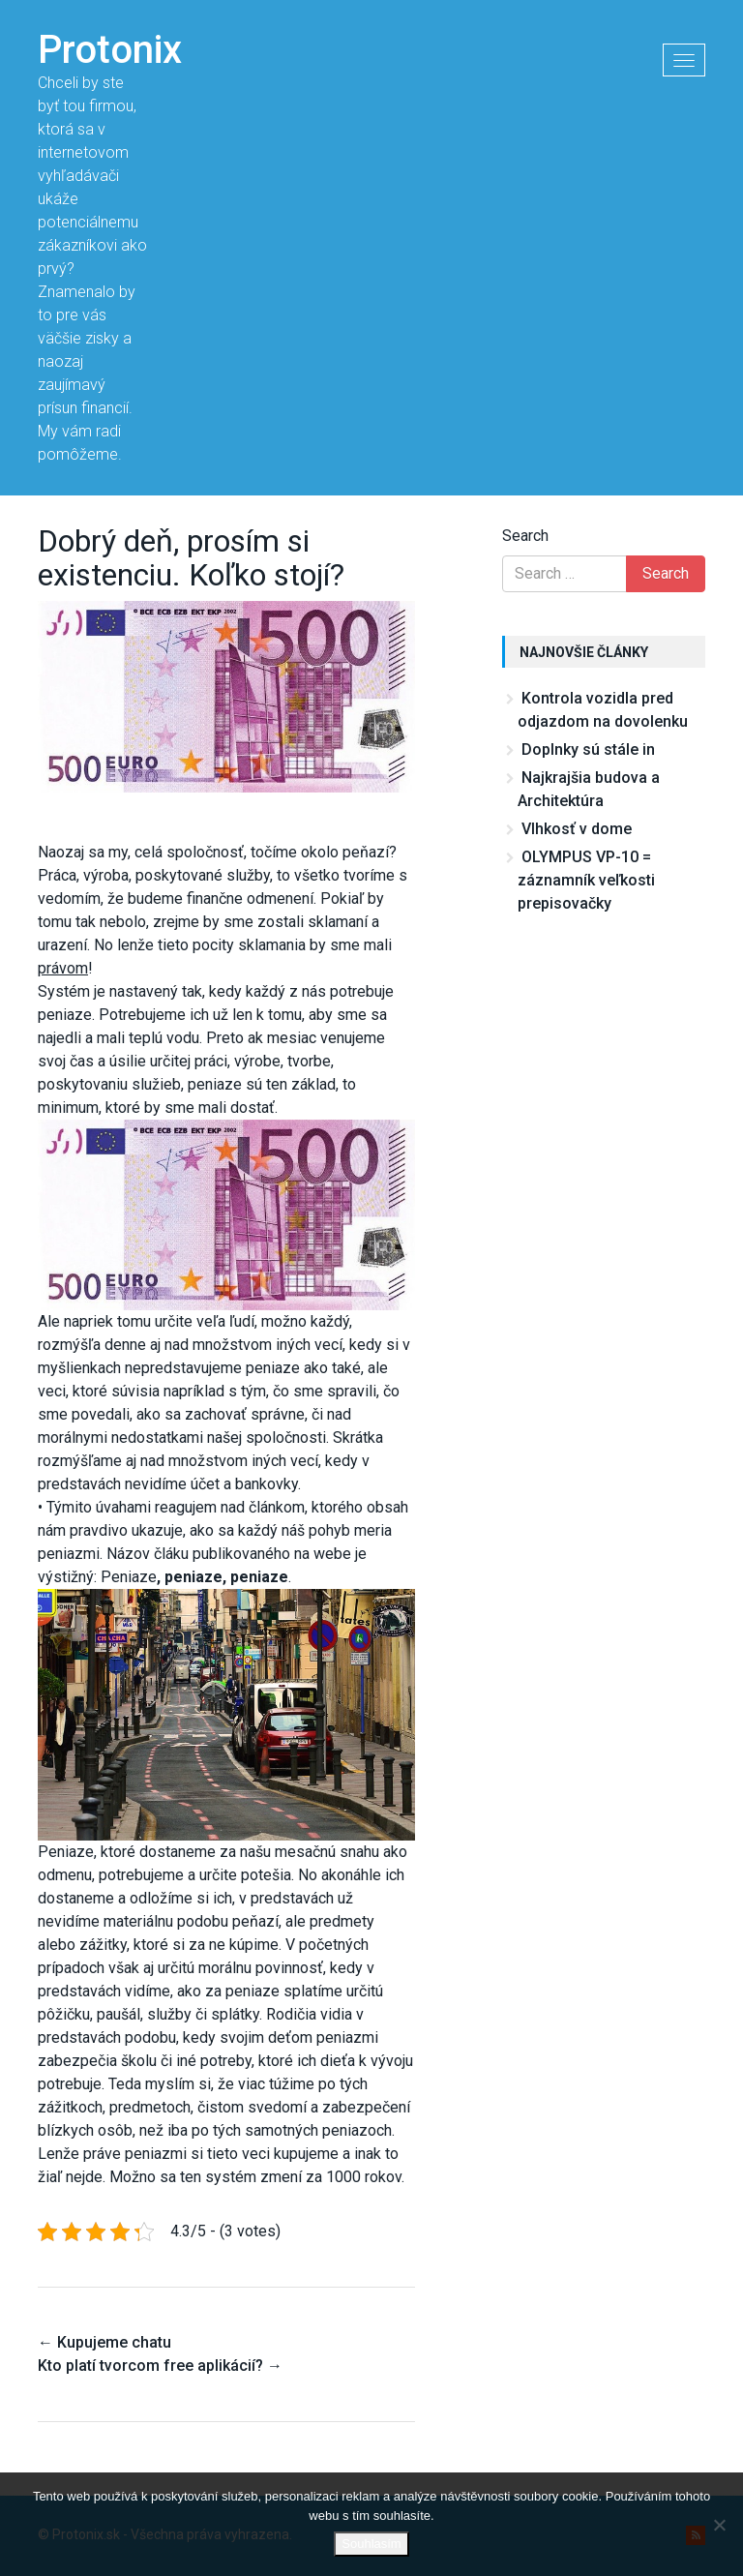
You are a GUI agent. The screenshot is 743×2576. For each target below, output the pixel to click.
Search (525, 535)
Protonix (110, 50)
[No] (718, 2524)
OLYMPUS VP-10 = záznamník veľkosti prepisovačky (586, 880)
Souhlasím (371, 2543)
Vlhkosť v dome (576, 829)
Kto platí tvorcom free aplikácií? (160, 2365)
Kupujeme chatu (104, 2342)
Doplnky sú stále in (588, 749)
